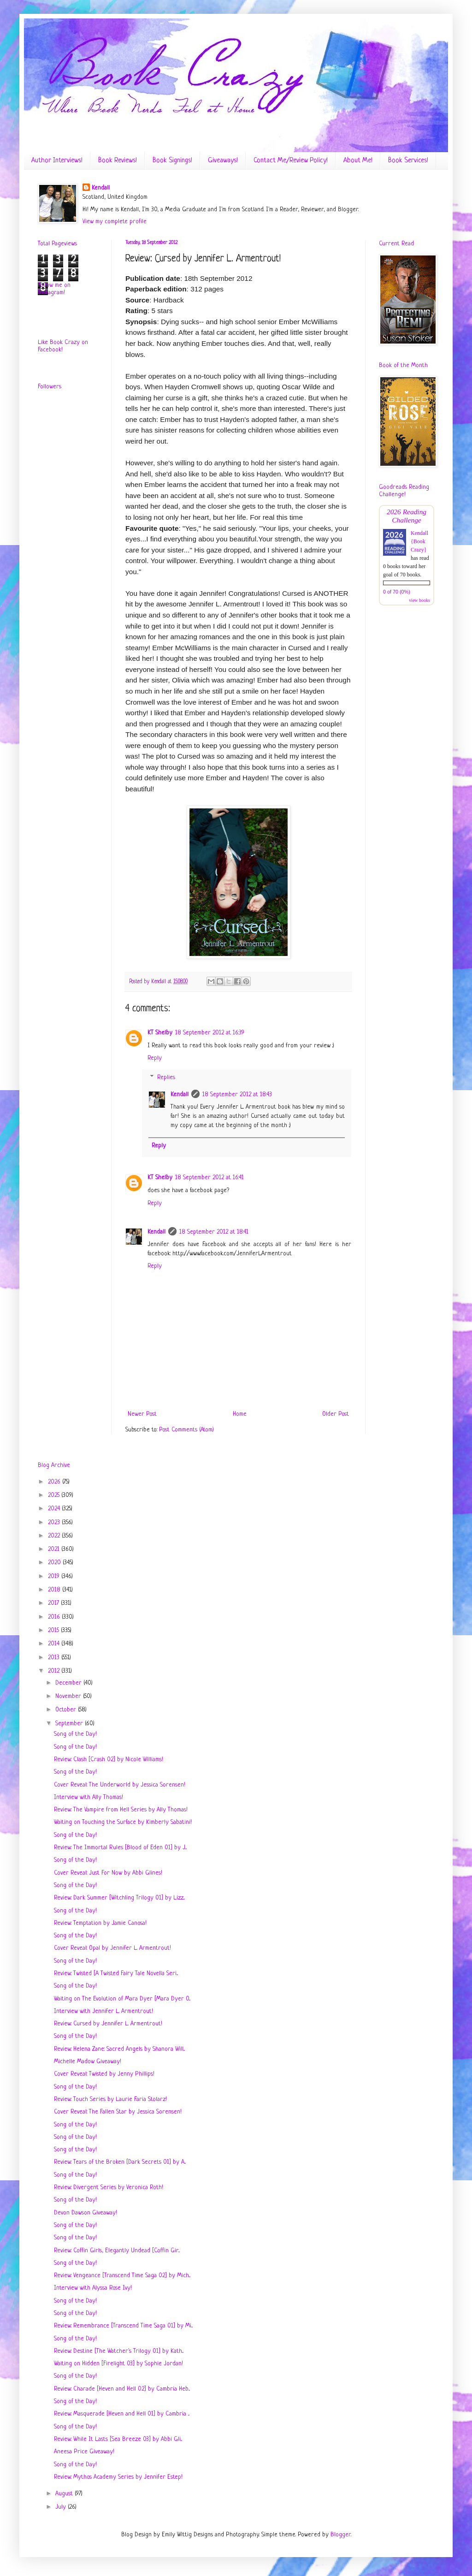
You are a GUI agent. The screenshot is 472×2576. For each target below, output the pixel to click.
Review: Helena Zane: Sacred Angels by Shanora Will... (119, 2049)
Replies (166, 1077)
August (65, 2493)
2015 (54, 1630)
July (61, 2507)
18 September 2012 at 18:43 (237, 1094)
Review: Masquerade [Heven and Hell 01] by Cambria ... (121, 2413)
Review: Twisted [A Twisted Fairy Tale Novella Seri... (116, 1973)
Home (240, 1414)
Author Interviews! (57, 161)
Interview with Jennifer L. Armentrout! (103, 2011)
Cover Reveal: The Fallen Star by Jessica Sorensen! (118, 2111)
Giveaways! (223, 161)
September (70, 1723)
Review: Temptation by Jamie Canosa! (100, 1923)
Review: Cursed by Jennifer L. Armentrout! (108, 2023)
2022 (55, 1535)
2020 (55, 1562)
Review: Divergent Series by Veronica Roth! (108, 2187)
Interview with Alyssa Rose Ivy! (93, 2288)
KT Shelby (160, 1032)
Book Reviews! (117, 161)
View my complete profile (115, 221)
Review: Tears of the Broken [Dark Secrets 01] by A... (120, 2162)
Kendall (101, 187)
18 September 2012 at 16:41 (209, 1177)
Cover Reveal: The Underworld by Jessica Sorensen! (119, 1784)
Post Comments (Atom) (186, 1429)
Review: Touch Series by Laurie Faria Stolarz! (110, 2099)
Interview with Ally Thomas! (88, 1797)
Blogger (340, 2534)
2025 (54, 1495)
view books (419, 600)
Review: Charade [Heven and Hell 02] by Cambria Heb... (122, 2389)
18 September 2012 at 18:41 (213, 1232)
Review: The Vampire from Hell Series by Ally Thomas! (121, 1809)
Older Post (335, 1414)
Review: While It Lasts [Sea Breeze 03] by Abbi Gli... (118, 2439)
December (69, 1683)
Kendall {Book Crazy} (419, 541)
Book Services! (408, 161)
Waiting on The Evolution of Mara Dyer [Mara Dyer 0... (122, 1998)
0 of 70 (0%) (396, 591)
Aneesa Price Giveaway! (84, 2451)
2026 (55, 1481)
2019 (54, 1576)
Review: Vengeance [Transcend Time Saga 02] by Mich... (122, 2275)
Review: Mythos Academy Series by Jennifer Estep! (118, 2477)
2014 (54, 1643)
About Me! (357, 161)
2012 (54, 1671)
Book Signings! (172, 161)
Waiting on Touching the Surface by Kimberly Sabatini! (123, 1822)
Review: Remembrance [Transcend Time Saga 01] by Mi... (123, 2325)
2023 (55, 1522)
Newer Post (142, 1414)
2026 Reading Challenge (406, 516)
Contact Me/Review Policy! (291, 161)
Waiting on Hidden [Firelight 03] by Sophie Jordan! (118, 2363)
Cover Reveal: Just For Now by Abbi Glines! (108, 1873)
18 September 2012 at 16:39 (209, 1032)
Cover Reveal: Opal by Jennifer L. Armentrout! (112, 1948)
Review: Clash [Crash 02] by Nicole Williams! (108, 1759)
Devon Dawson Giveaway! (85, 2212)
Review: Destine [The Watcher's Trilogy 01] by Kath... (118, 2351)
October (66, 1709)
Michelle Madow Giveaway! (87, 2061)
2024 (55, 1508)
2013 (54, 1657)
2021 (54, 1549)
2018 (55, 1589)
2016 (55, 1617)
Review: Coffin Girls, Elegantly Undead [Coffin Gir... (117, 2250)
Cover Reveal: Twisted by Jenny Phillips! (104, 2074)
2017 (54, 1603)
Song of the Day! (75, 1734)
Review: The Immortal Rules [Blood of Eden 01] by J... (120, 1847)
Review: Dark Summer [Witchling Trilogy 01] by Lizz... (119, 1897)
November (69, 1696)
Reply (155, 1058)
